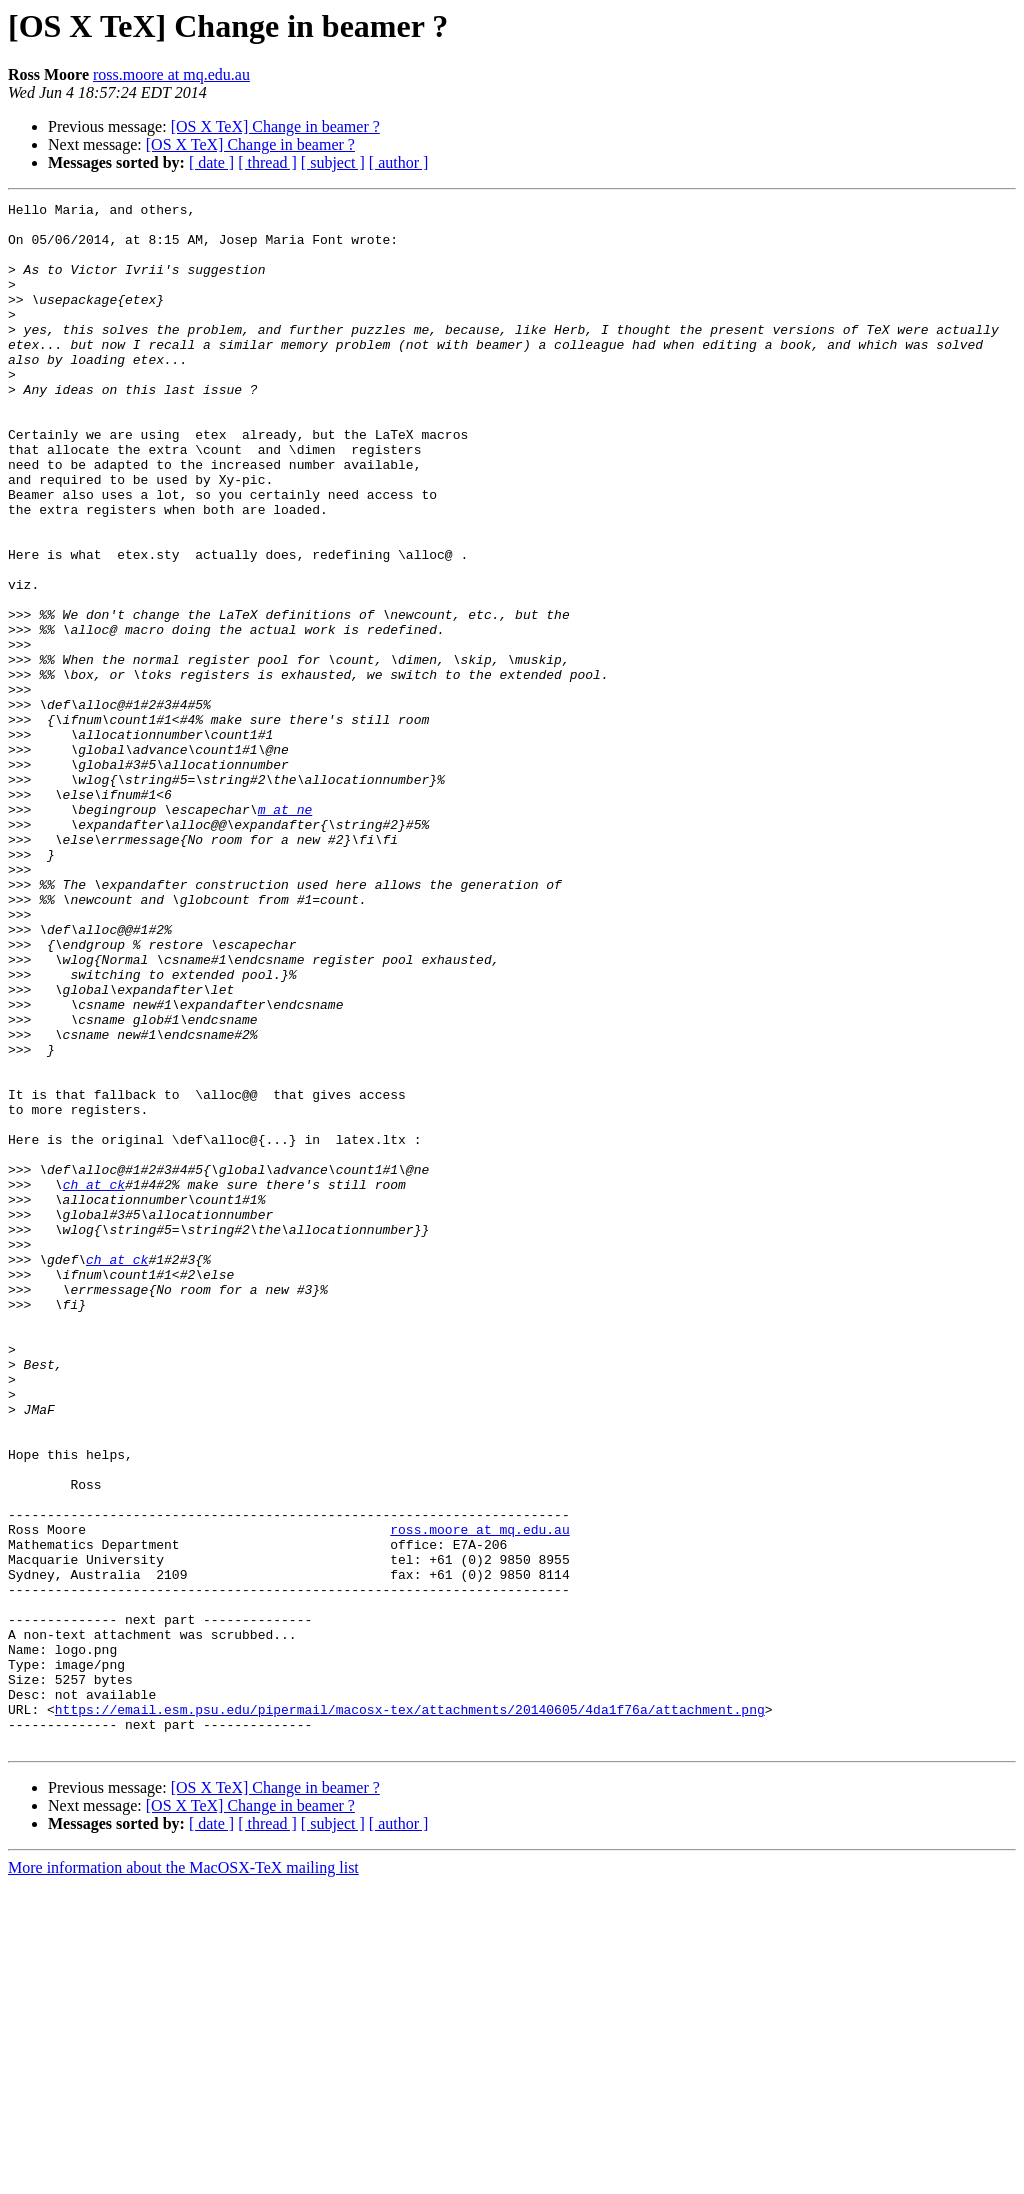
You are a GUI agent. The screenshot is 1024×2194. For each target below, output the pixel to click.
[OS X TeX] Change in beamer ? (275, 126)
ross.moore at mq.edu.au (171, 74)
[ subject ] (333, 162)
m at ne (285, 932)
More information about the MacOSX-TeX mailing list (183, 2176)
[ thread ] (267, 162)
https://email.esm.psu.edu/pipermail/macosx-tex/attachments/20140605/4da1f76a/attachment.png (410, 2012)
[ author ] (399, 162)
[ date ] (211, 162)
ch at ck (94, 1382)
